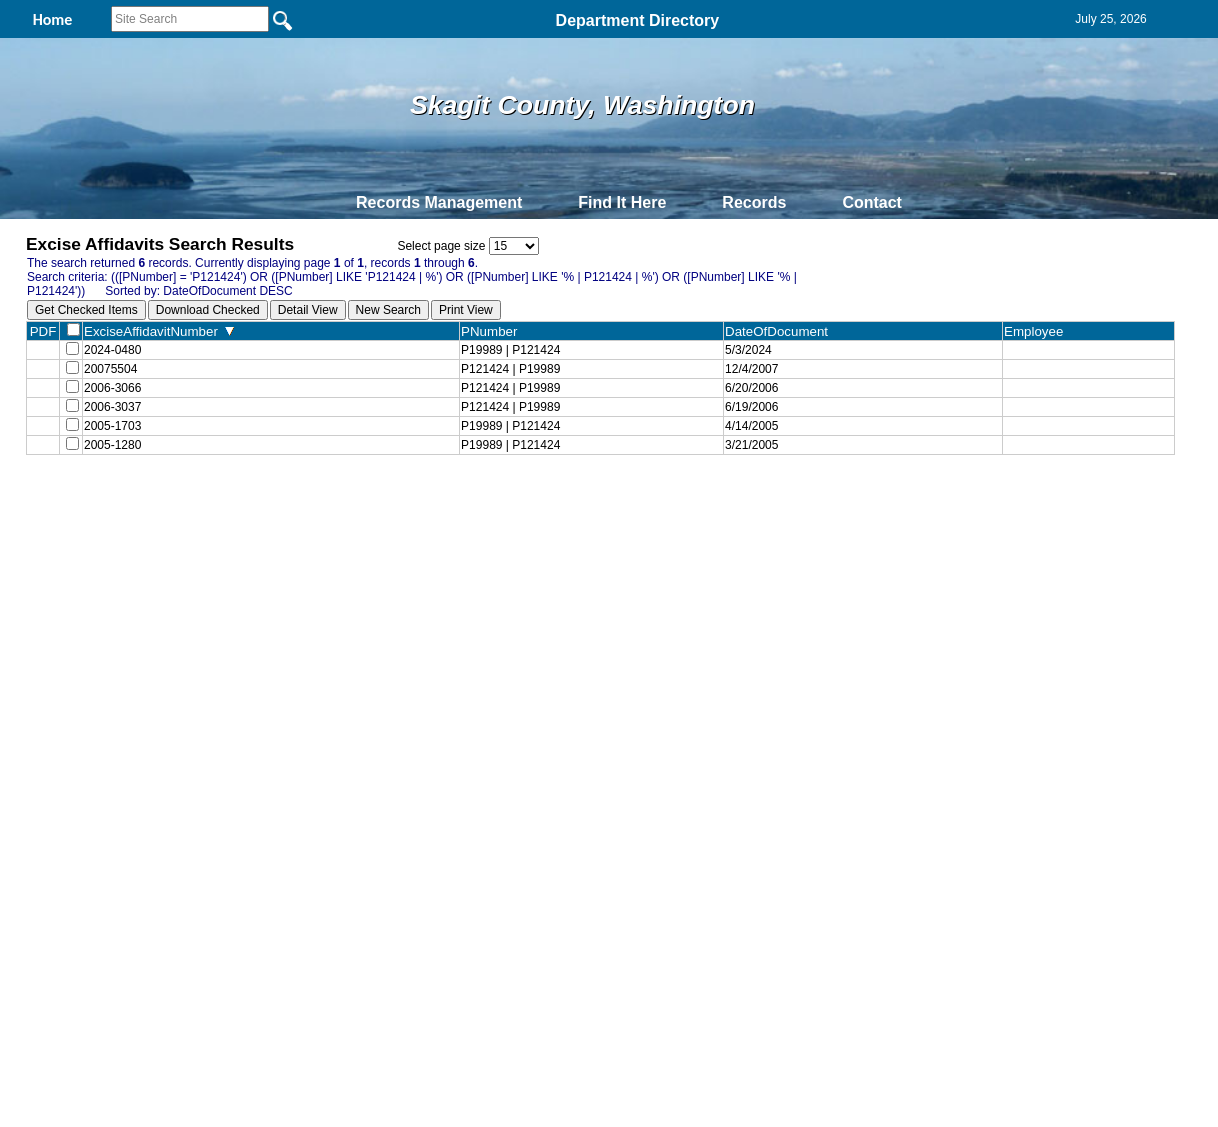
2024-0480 (112, 352)
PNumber (491, 331)
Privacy (601, 517)
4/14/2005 (749, 440)
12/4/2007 (749, 374)
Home (414, 517)
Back (336, 517)
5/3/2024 (746, 352)
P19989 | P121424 (508, 352)
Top (276, 517)
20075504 (110, 374)
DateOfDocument (778, 331)
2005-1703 (112, 440)
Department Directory (638, 20)
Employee (1037, 331)
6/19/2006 (749, 418)
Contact (872, 202)
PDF (43, 331)
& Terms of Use (674, 517)
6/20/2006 (749, 396)
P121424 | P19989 (508, 374)
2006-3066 (112, 396)
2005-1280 (112, 462)
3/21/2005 (749, 462)
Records (754, 202)
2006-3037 (112, 418)
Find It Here (622, 202)
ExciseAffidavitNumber (159, 331)
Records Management (439, 202)
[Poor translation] (73, 844)
